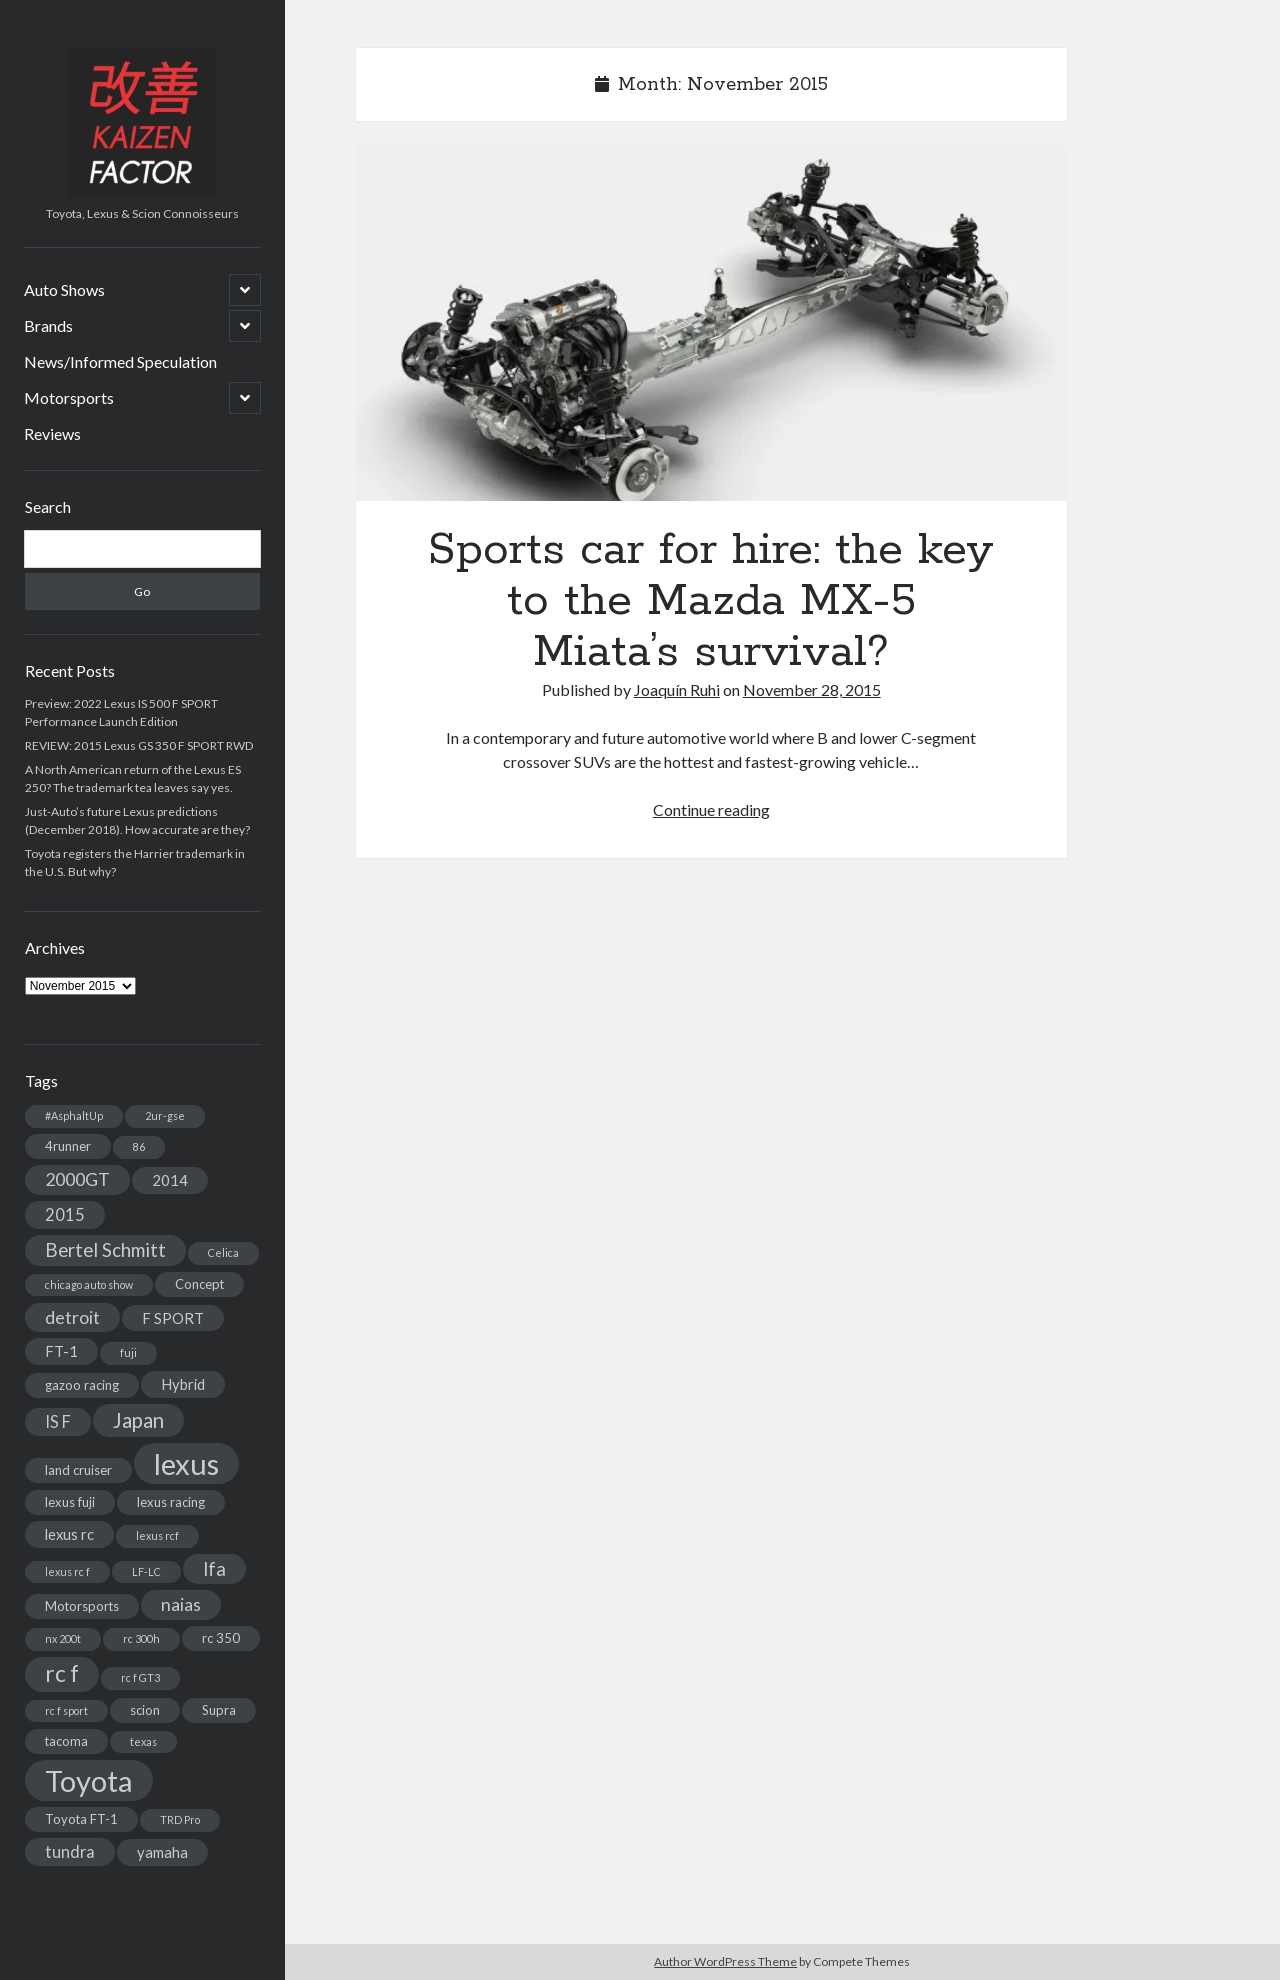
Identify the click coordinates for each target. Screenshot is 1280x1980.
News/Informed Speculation (120, 361)
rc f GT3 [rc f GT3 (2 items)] (140, 1677)
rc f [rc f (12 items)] (62, 1673)
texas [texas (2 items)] (143, 1741)
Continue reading (711, 809)
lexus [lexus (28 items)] (186, 1463)
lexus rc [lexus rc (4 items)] (69, 1534)
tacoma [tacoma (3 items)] (66, 1741)
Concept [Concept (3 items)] (199, 1284)
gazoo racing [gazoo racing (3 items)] (82, 1385)
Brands (48, 325)
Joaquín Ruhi (677, 689)
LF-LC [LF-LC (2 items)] (146, 1571)
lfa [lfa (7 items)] (214, 1569)
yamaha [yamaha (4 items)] (162, 1852)
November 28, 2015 (812, 689)
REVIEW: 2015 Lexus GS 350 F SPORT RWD (139, 745)
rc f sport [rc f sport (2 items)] (66, 1710)
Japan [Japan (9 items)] (138, 1420)
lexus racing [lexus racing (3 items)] (171, 1502)
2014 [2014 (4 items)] (170, 1180)
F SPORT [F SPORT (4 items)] (173, 1318)
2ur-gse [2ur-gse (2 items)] (165, 1115)
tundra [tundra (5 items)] (70, 1851)
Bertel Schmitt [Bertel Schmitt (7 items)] (105, 1250)
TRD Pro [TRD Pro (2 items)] (180, 1819)
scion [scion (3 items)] (145, 1710)
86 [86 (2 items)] (139, 1146)
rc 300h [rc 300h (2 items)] (141, 1638)
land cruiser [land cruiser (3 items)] (78, 1470)
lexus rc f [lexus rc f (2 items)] (67, 1571)
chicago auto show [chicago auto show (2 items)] (89, 1284)
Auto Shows (64, 289)
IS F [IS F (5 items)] (58, 1421)
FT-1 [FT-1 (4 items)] (61, 1351)
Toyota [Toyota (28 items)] (89, 1780)
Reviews (52, 433)
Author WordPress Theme (725, 1961)
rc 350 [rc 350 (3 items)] (221, 1638)
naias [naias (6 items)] (181, 1604)
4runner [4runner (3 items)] (68, 1146)
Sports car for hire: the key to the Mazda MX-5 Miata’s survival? (711, 323)
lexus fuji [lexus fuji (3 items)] (70, 1502)
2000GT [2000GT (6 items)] (77, 1179)
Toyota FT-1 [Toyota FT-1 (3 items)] (81, 1819)
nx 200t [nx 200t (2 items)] (63, 1638)
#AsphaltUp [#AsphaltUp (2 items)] (74, 1115)
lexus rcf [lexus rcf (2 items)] (157, 1535)
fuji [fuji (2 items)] (128, 1352)
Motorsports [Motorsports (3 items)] (82, 1606)
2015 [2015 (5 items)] (65, 1214)
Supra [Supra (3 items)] (219, 1710)
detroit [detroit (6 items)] (72, 1317)
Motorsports (69, 397)
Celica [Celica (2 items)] (223, 1252)
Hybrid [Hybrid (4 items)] (183, 1384)
